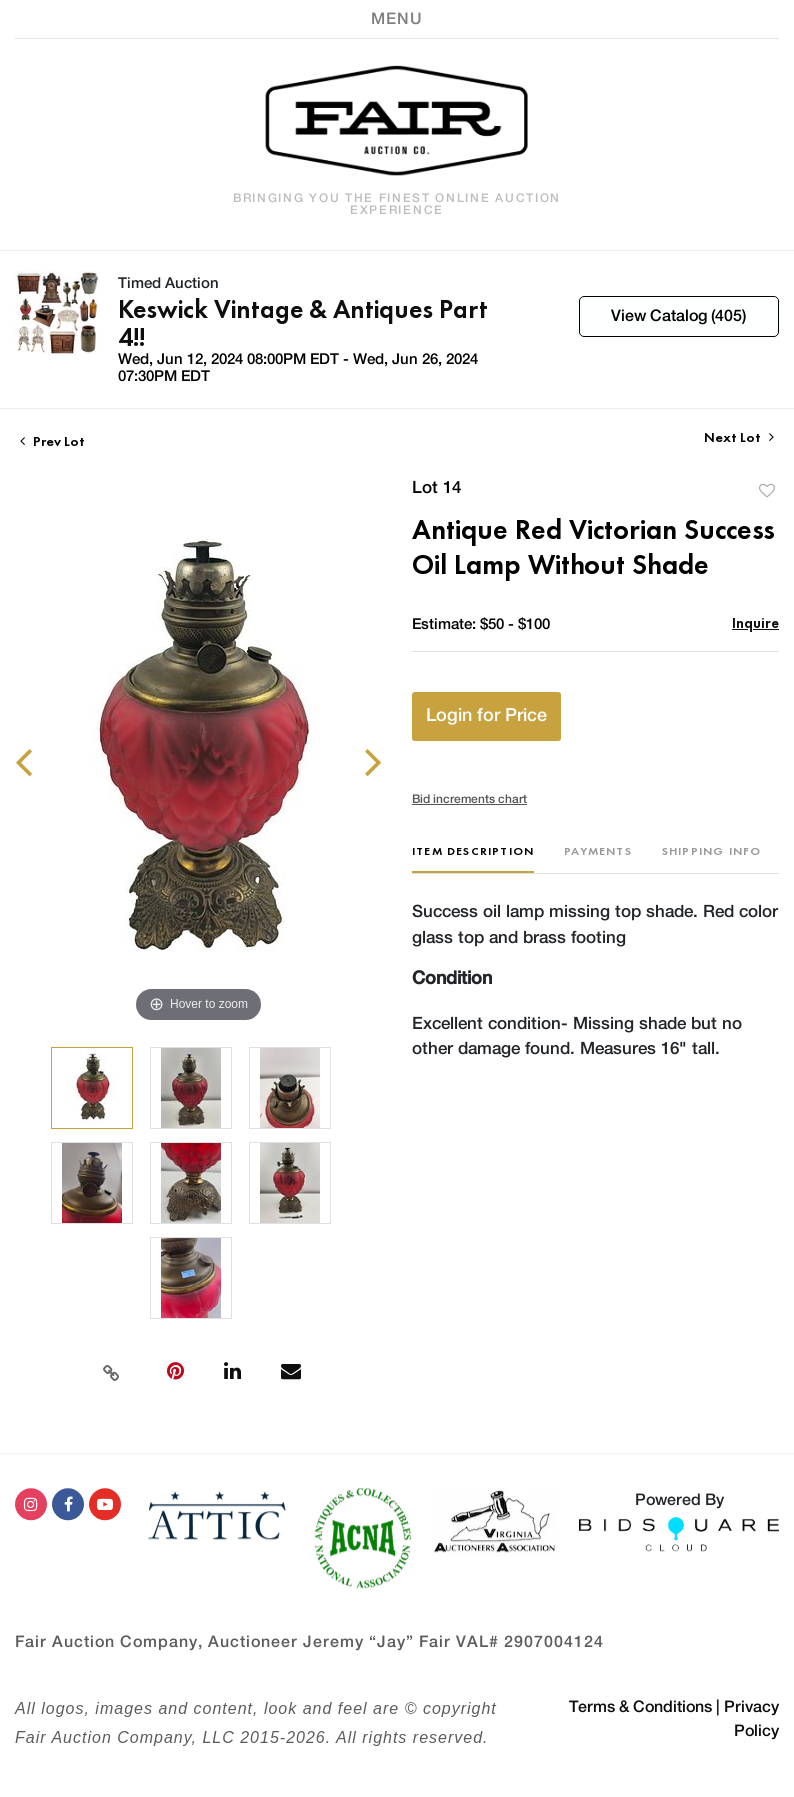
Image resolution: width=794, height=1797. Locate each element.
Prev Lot (52, 441)
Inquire (755, 622)
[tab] (473, 858)
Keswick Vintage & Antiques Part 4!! (303, 323)
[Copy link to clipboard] (112, 1371)
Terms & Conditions (640, 1707)
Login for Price (486, 716)
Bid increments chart (469, 799)
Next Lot (739, 437)
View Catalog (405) (678, 316)
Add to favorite (767, 490)
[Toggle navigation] (397, 19)
